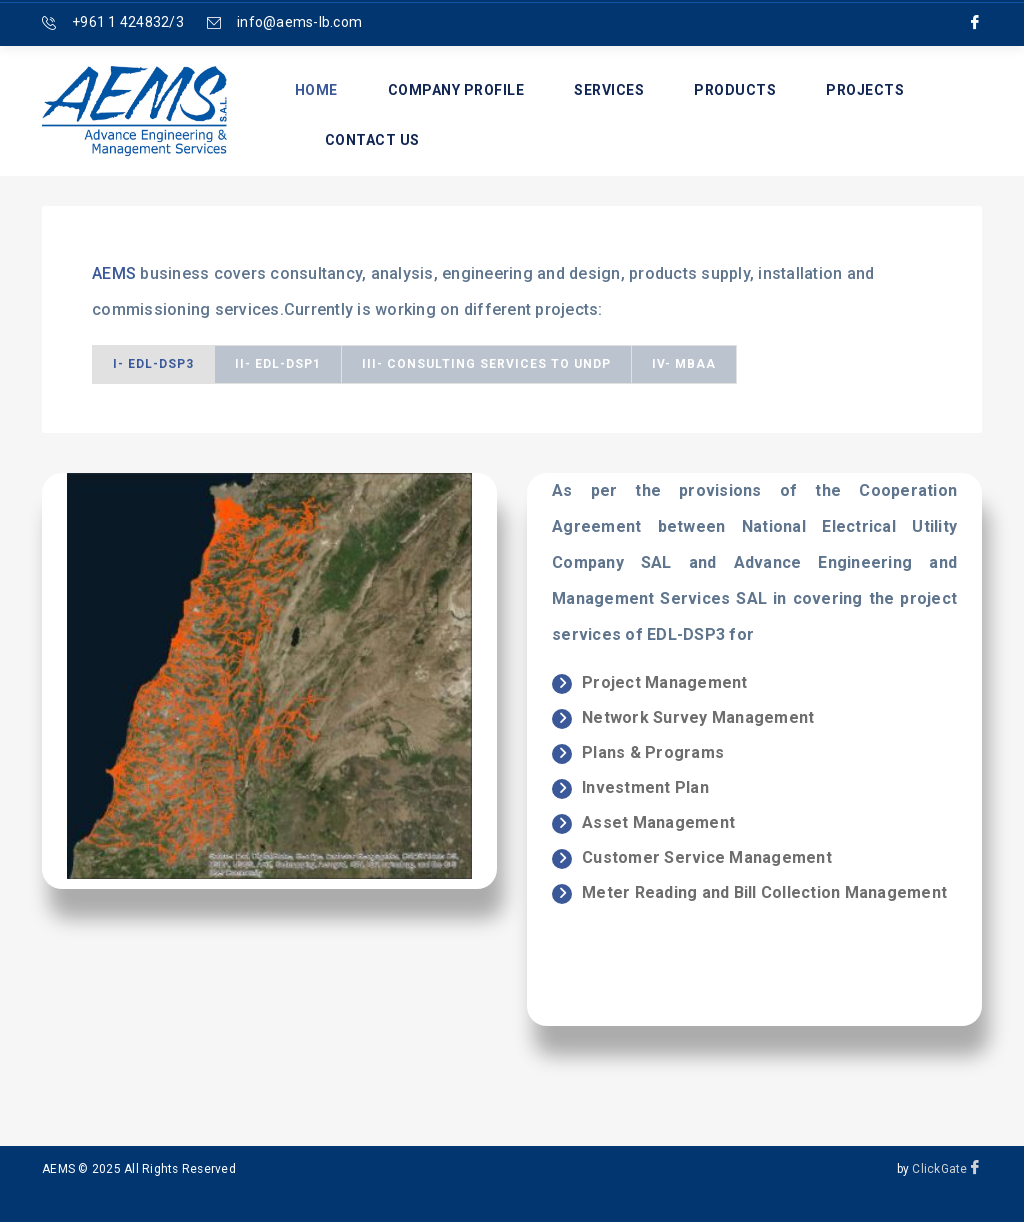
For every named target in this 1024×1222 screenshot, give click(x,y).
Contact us (372, 140)
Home (316, 90)
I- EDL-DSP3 (153, 364)
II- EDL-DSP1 (278, 364)
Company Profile (456, 90)
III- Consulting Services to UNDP (486, 364)
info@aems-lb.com (299, 22)
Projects (865, 90)
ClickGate (939, 1169)
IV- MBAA (684, 364)
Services (609, 90)
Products (735, 90)
